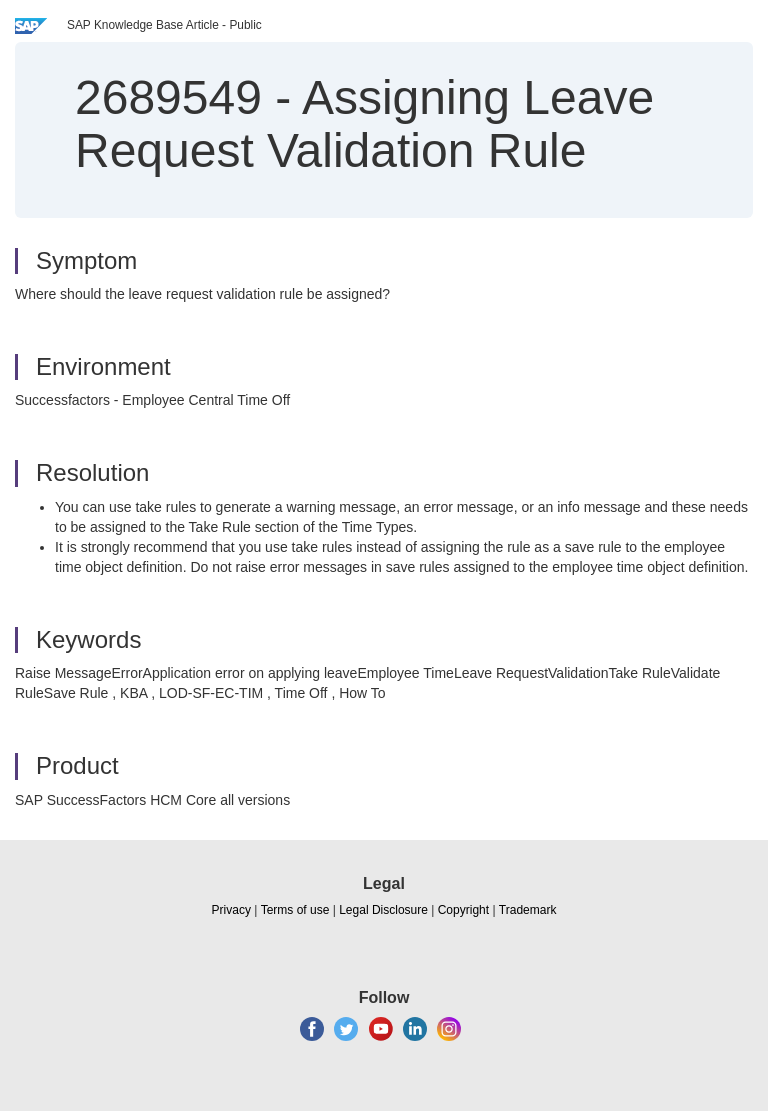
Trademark (528, 910)
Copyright (463, 910)
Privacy (231, 910)
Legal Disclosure (383, 910)
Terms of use (295, 910)
